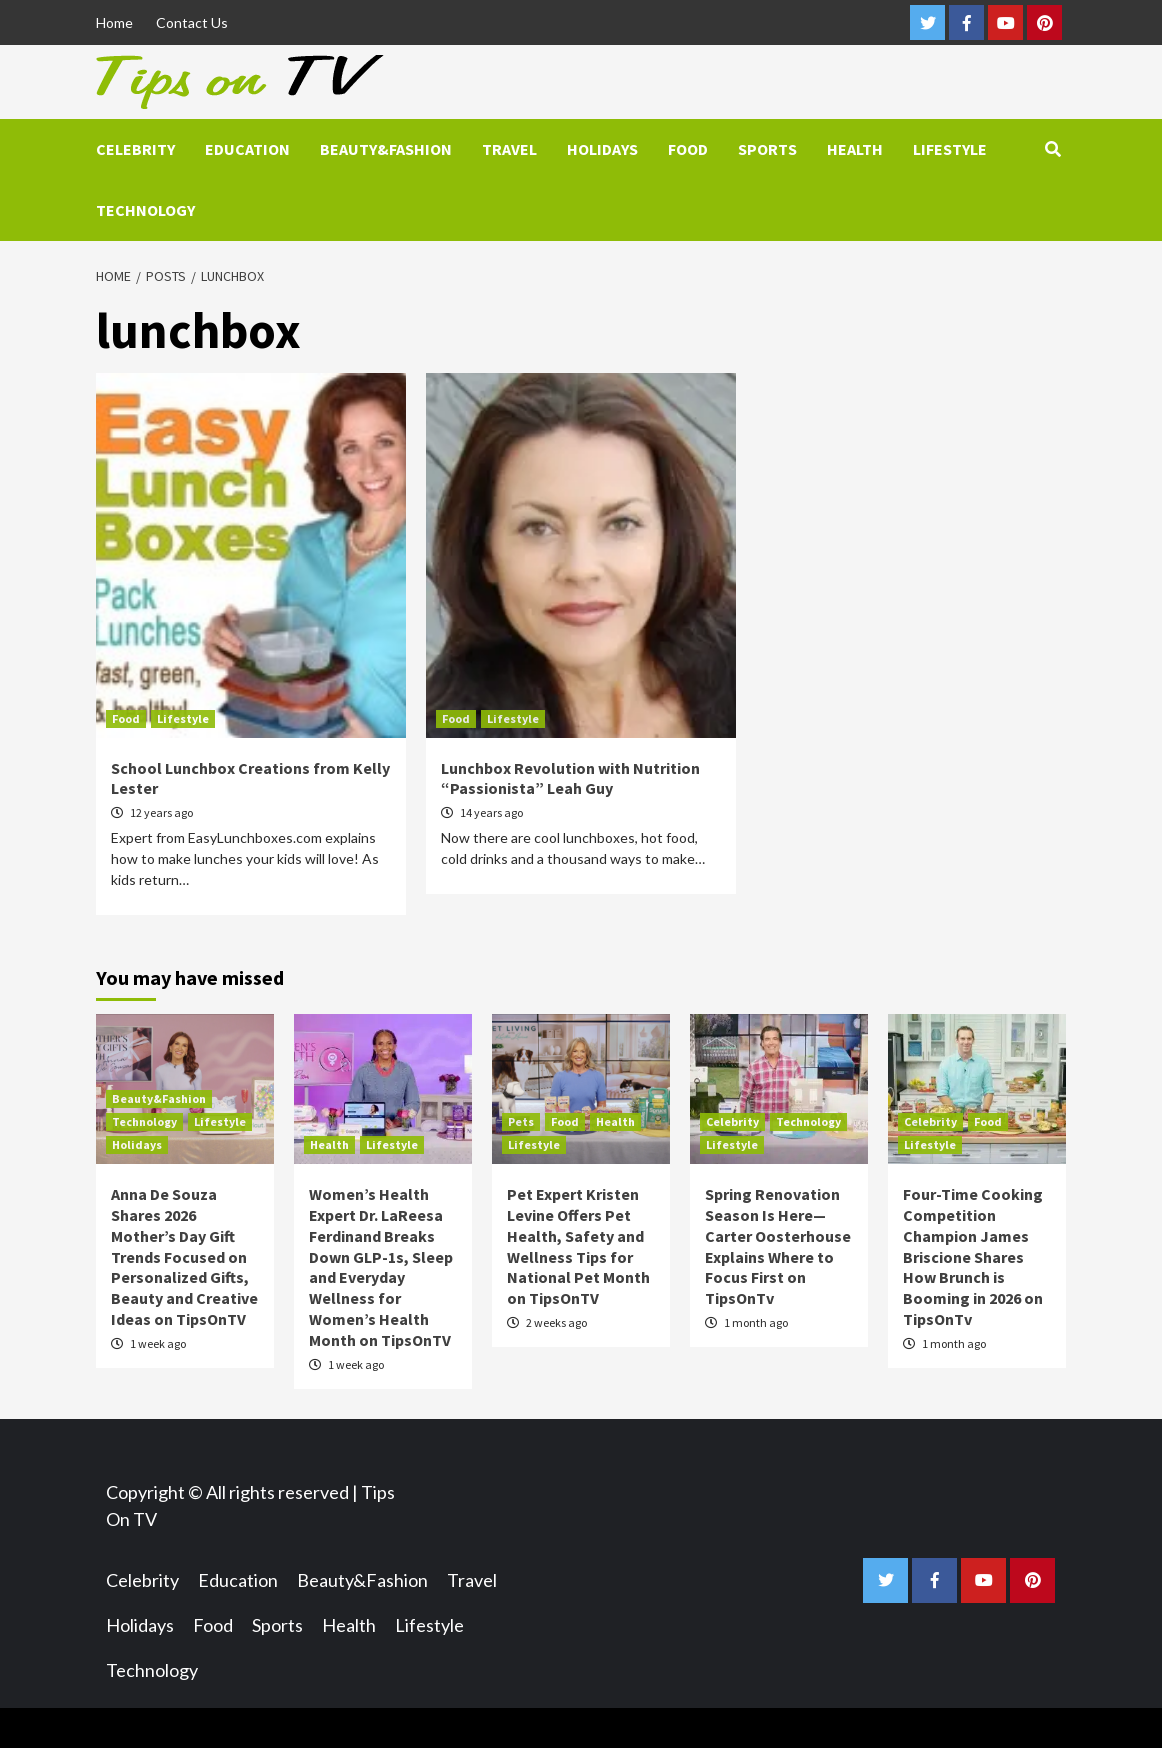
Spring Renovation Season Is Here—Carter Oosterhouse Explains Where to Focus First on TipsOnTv (778, 1246)
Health (855, 149)
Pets (521, 1121)
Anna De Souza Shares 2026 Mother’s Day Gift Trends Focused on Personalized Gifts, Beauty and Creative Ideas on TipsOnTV (184, 1256)
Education (247, 149)
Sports (767, 149)
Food (688, 149)
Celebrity (135, 149)
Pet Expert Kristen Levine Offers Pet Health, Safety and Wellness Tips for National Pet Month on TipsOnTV (578, 1246)
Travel (509, 149)
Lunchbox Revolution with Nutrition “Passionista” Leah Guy (570, 778)
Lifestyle (950, 149)
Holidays (602, 149)
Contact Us (192, 22)
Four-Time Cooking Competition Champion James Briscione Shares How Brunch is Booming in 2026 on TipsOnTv (973, 1256)
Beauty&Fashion (386, 149)
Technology (145, 210)
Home (114, 22)
